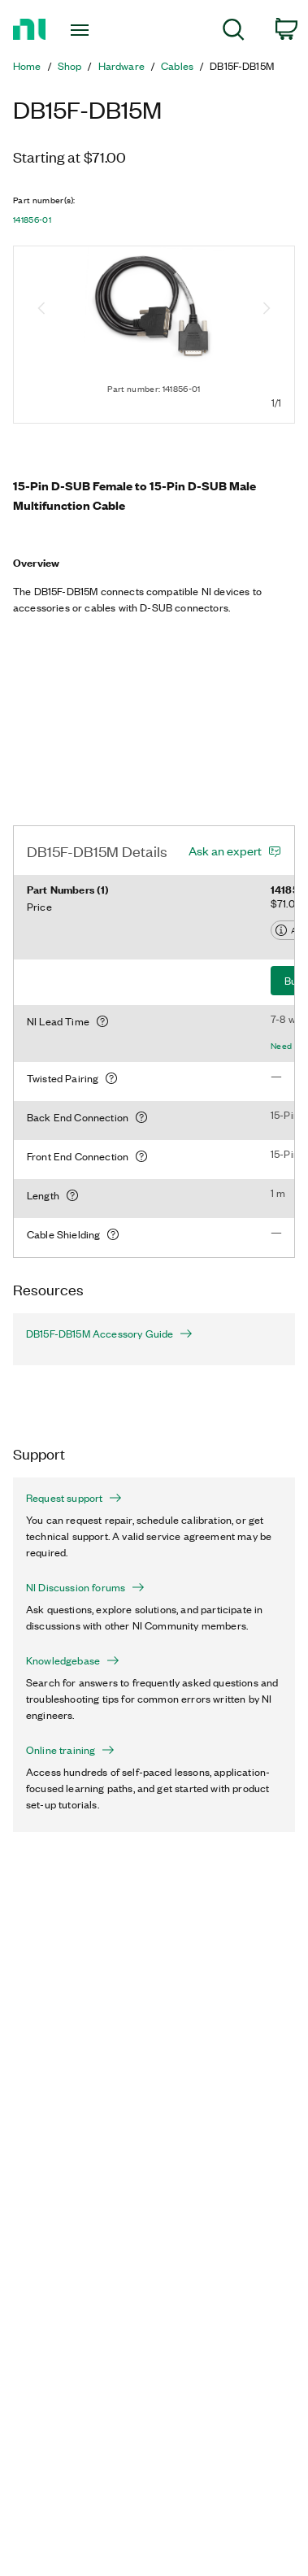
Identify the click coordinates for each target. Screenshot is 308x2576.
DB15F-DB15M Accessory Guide (109, 1333)
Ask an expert (225, 850)
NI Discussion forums (85, 1587)
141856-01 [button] (32, 219)
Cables (177, 66)
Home (27, 66)
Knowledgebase (72, 1660)
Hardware (121, 66)
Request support (74, 1497)
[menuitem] (233, 32)
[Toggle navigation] (82, 30)
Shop (70, 66)
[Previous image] (41, 310)
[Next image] (266, 310)
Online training (70, 1750)
